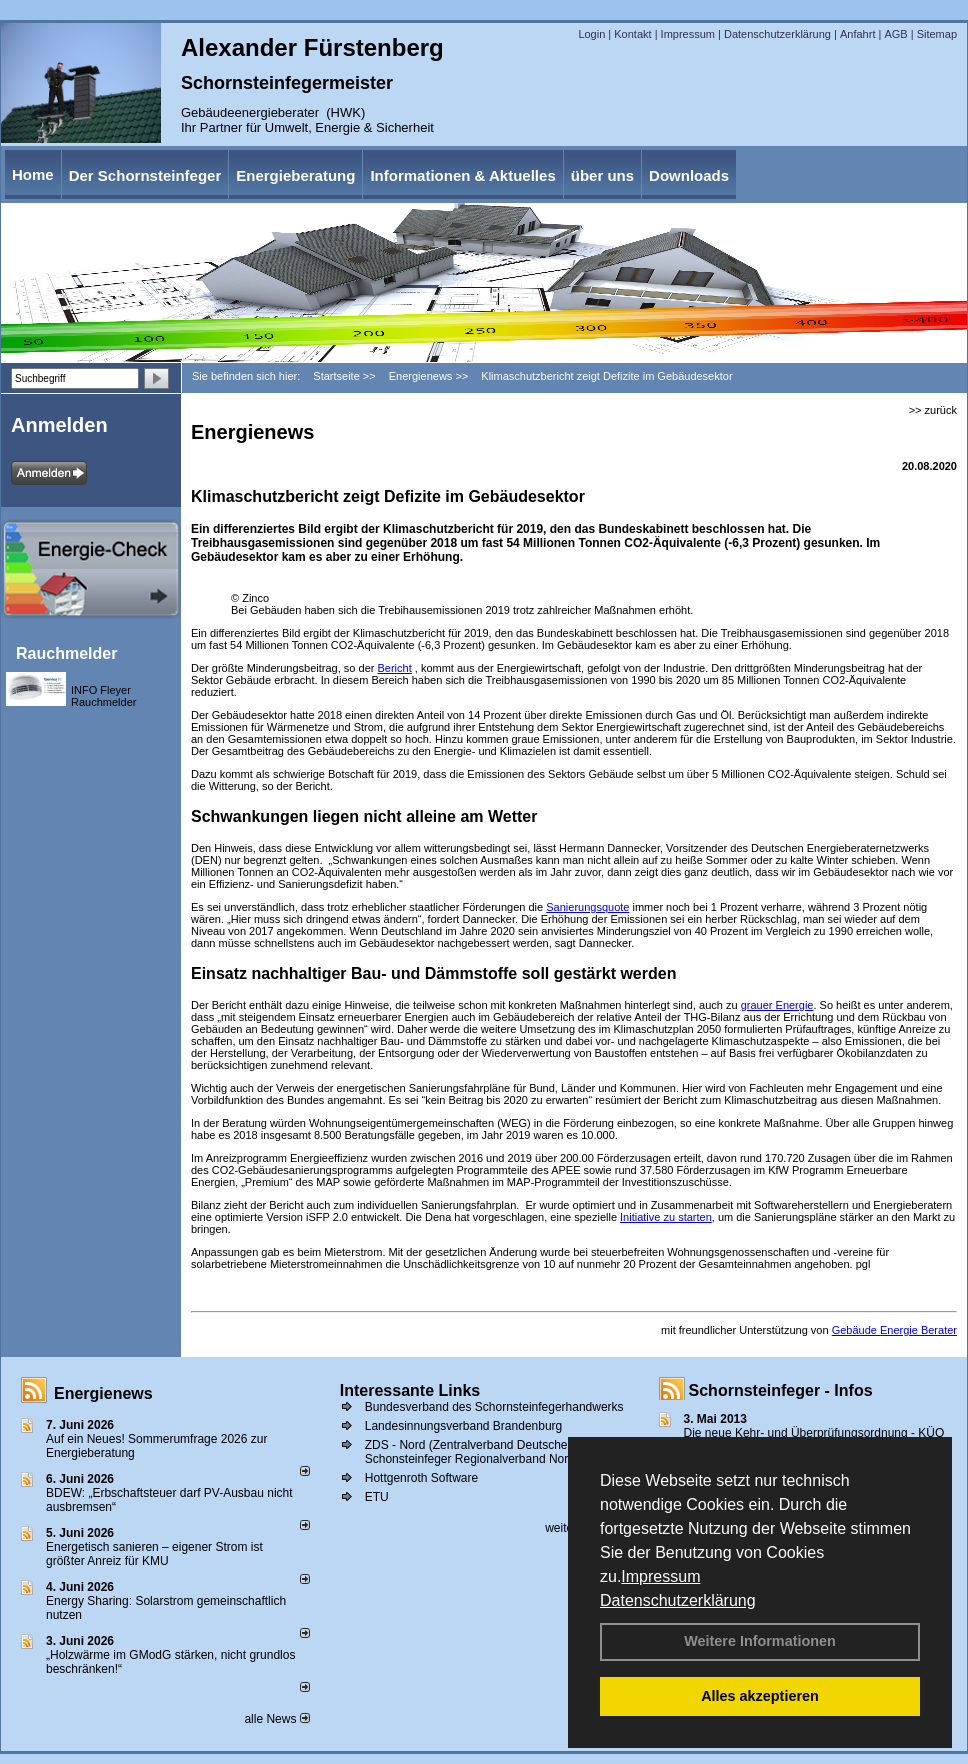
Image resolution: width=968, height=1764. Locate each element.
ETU (377, 1497)
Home (33, 174)
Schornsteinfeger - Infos (781, 1390)
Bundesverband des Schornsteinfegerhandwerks (494, 1407)
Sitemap (937, 34)
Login (591, 34)
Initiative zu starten (666, 1217)
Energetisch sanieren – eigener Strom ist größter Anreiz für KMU (154, 1554)
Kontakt (632, 34)
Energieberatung (295, 175)
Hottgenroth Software (421, 1478)
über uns (602, 175)
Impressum (660, 1576)
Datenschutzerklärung (678, 1600)
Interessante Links (410, 1390)
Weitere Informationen (760, 1641)
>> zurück (933, 410)
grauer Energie (777, 1005)
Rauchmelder (66, 653)
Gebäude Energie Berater (894, 1330)
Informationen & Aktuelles (462, 175)
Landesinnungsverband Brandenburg (464, 1426)
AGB (895, 34)
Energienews (103, 1393)
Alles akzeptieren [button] (760, 1696)
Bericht (394, 668)
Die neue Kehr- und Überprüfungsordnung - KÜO (814, 1433)
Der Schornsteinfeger (145, 175)
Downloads (689, 175)
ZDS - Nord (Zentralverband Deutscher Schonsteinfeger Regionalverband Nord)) (474, 1452)
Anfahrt (857, 34)
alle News (276, 1719)
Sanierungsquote (587, 907)
